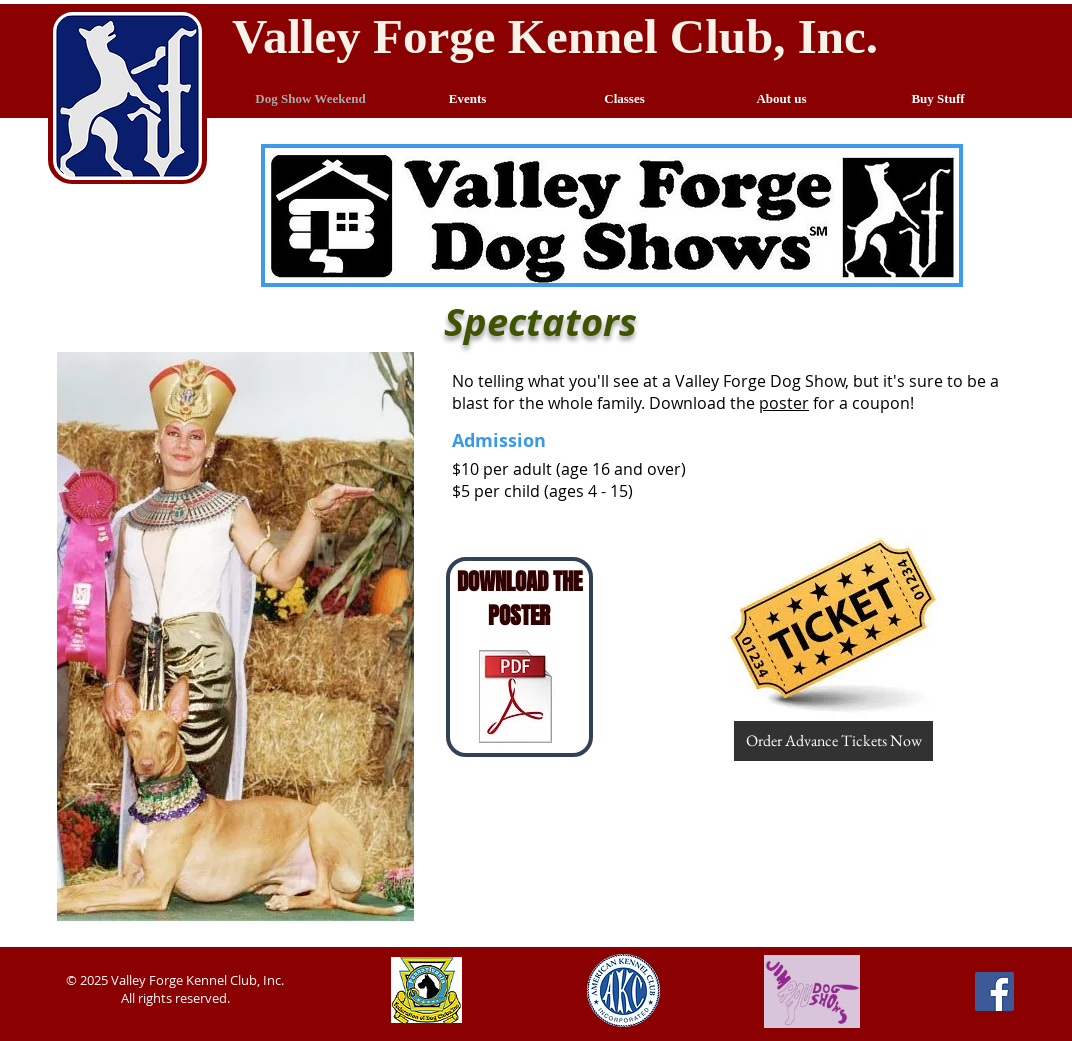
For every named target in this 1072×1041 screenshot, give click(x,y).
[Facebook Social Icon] (994, 991)
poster (784, 403)
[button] (833, 626)
